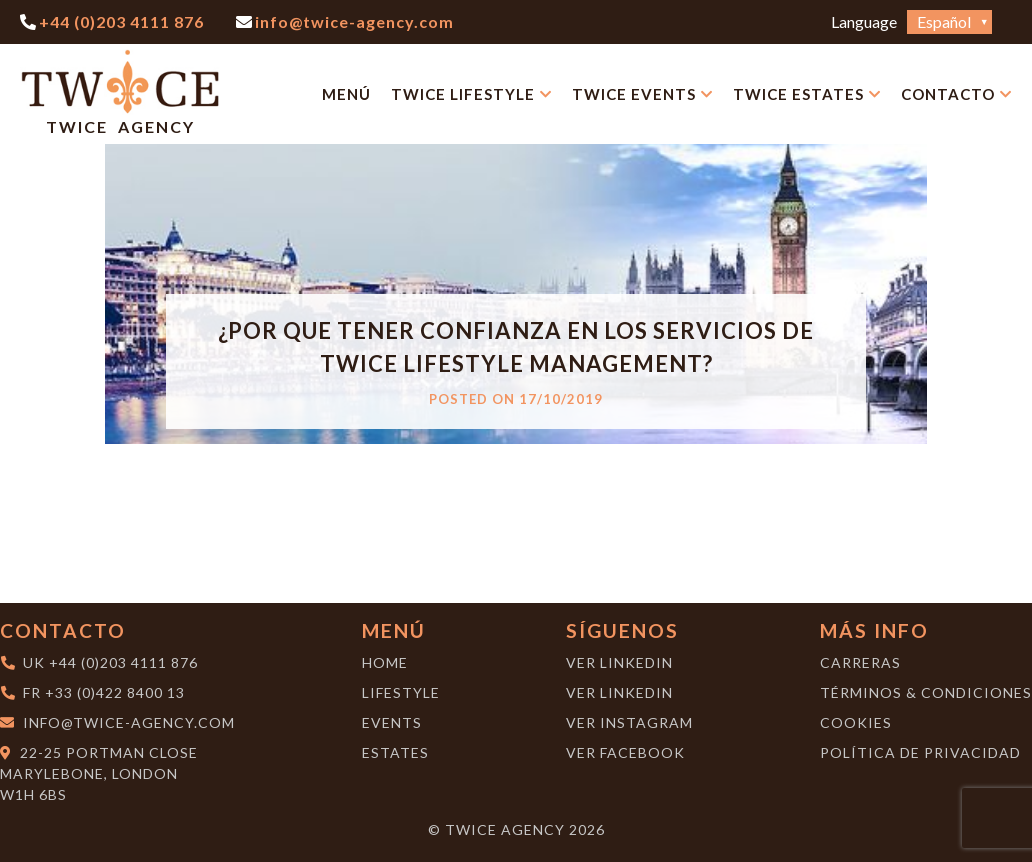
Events (392, 722)
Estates (395, 752)
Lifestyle (401, 692)
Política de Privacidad (920, 752)
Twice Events (634, 94)
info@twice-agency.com (129, 722)
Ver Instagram (629, 722)
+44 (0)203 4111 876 (123, 662)
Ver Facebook (625, 752)
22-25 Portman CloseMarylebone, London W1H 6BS (99, 773)
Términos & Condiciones (926, 692)
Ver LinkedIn (619, 662)
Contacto (948, 94)
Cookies (856, 722)
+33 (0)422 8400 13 (115, 692)
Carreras (860, 662)
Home (385, 662)
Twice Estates (798, 94)
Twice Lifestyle (463, 94)
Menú (346, 94)
